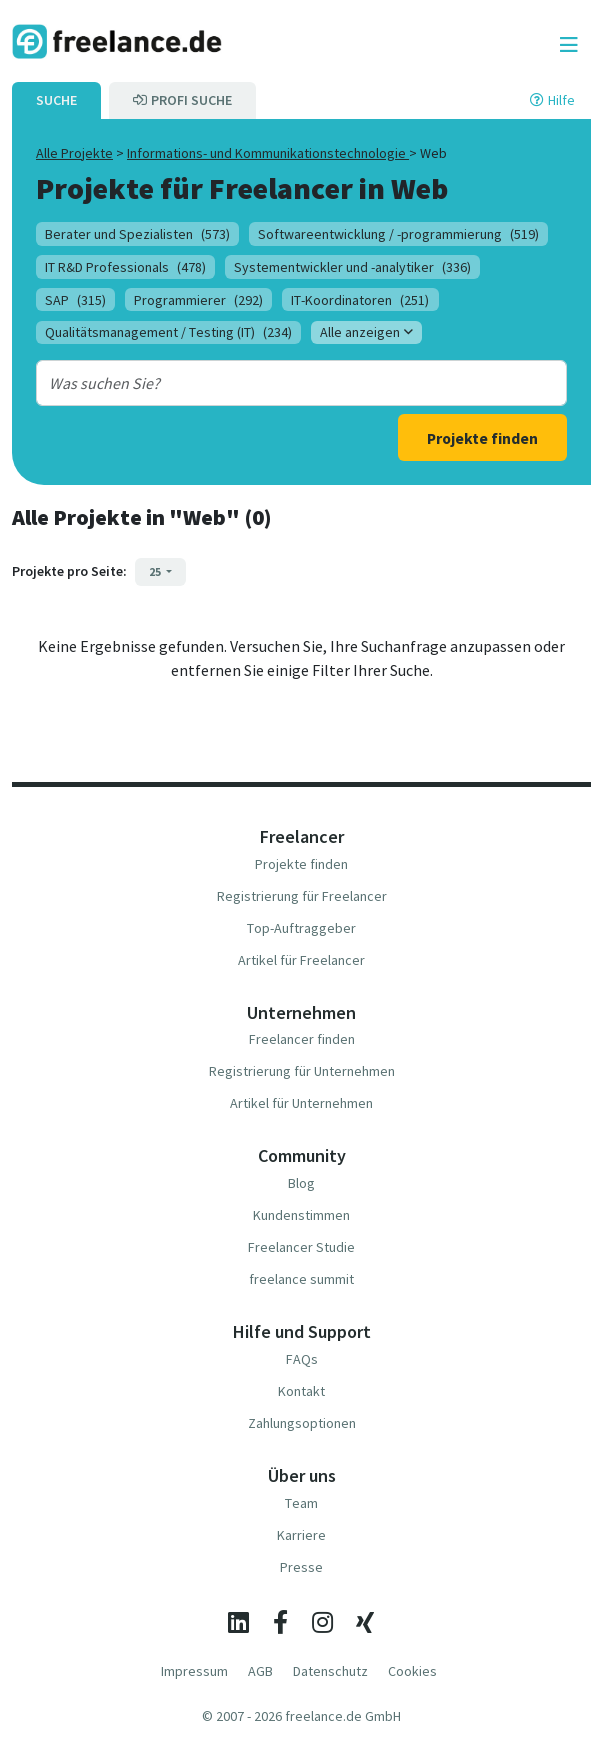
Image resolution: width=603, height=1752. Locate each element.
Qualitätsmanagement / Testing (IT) (168, 332)
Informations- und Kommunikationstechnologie (268, 153)
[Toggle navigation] (569, 45)
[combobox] (279, 383)
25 (156, 571)
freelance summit (301, 1279)
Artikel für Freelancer (301, 960)
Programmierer (198, 300)
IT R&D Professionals (125, 267)
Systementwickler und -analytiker (352, 267)
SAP (75, 300)
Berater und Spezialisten (137, 234)
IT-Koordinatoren (360, 300)
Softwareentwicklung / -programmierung (398, 234)
